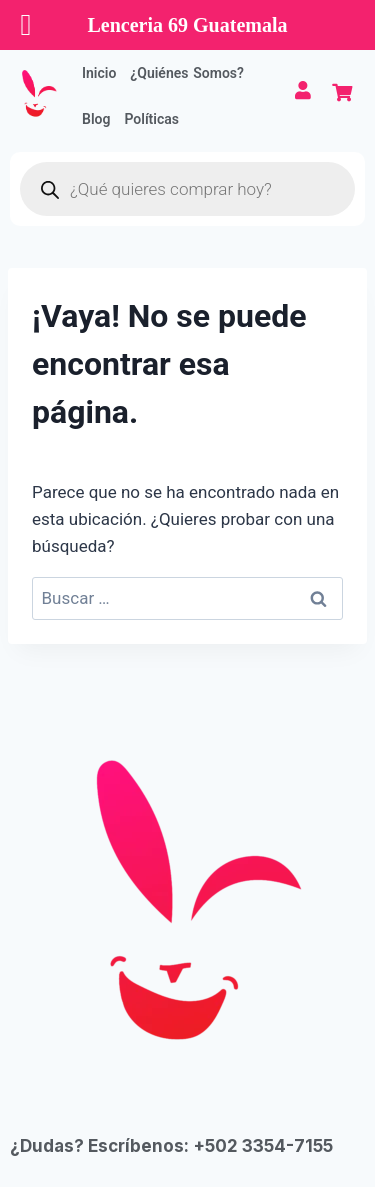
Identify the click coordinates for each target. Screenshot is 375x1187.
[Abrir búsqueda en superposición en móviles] (187, 189)
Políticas (151, 119)
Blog (96, 119)
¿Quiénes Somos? (187, 73)
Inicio (99, 73)
